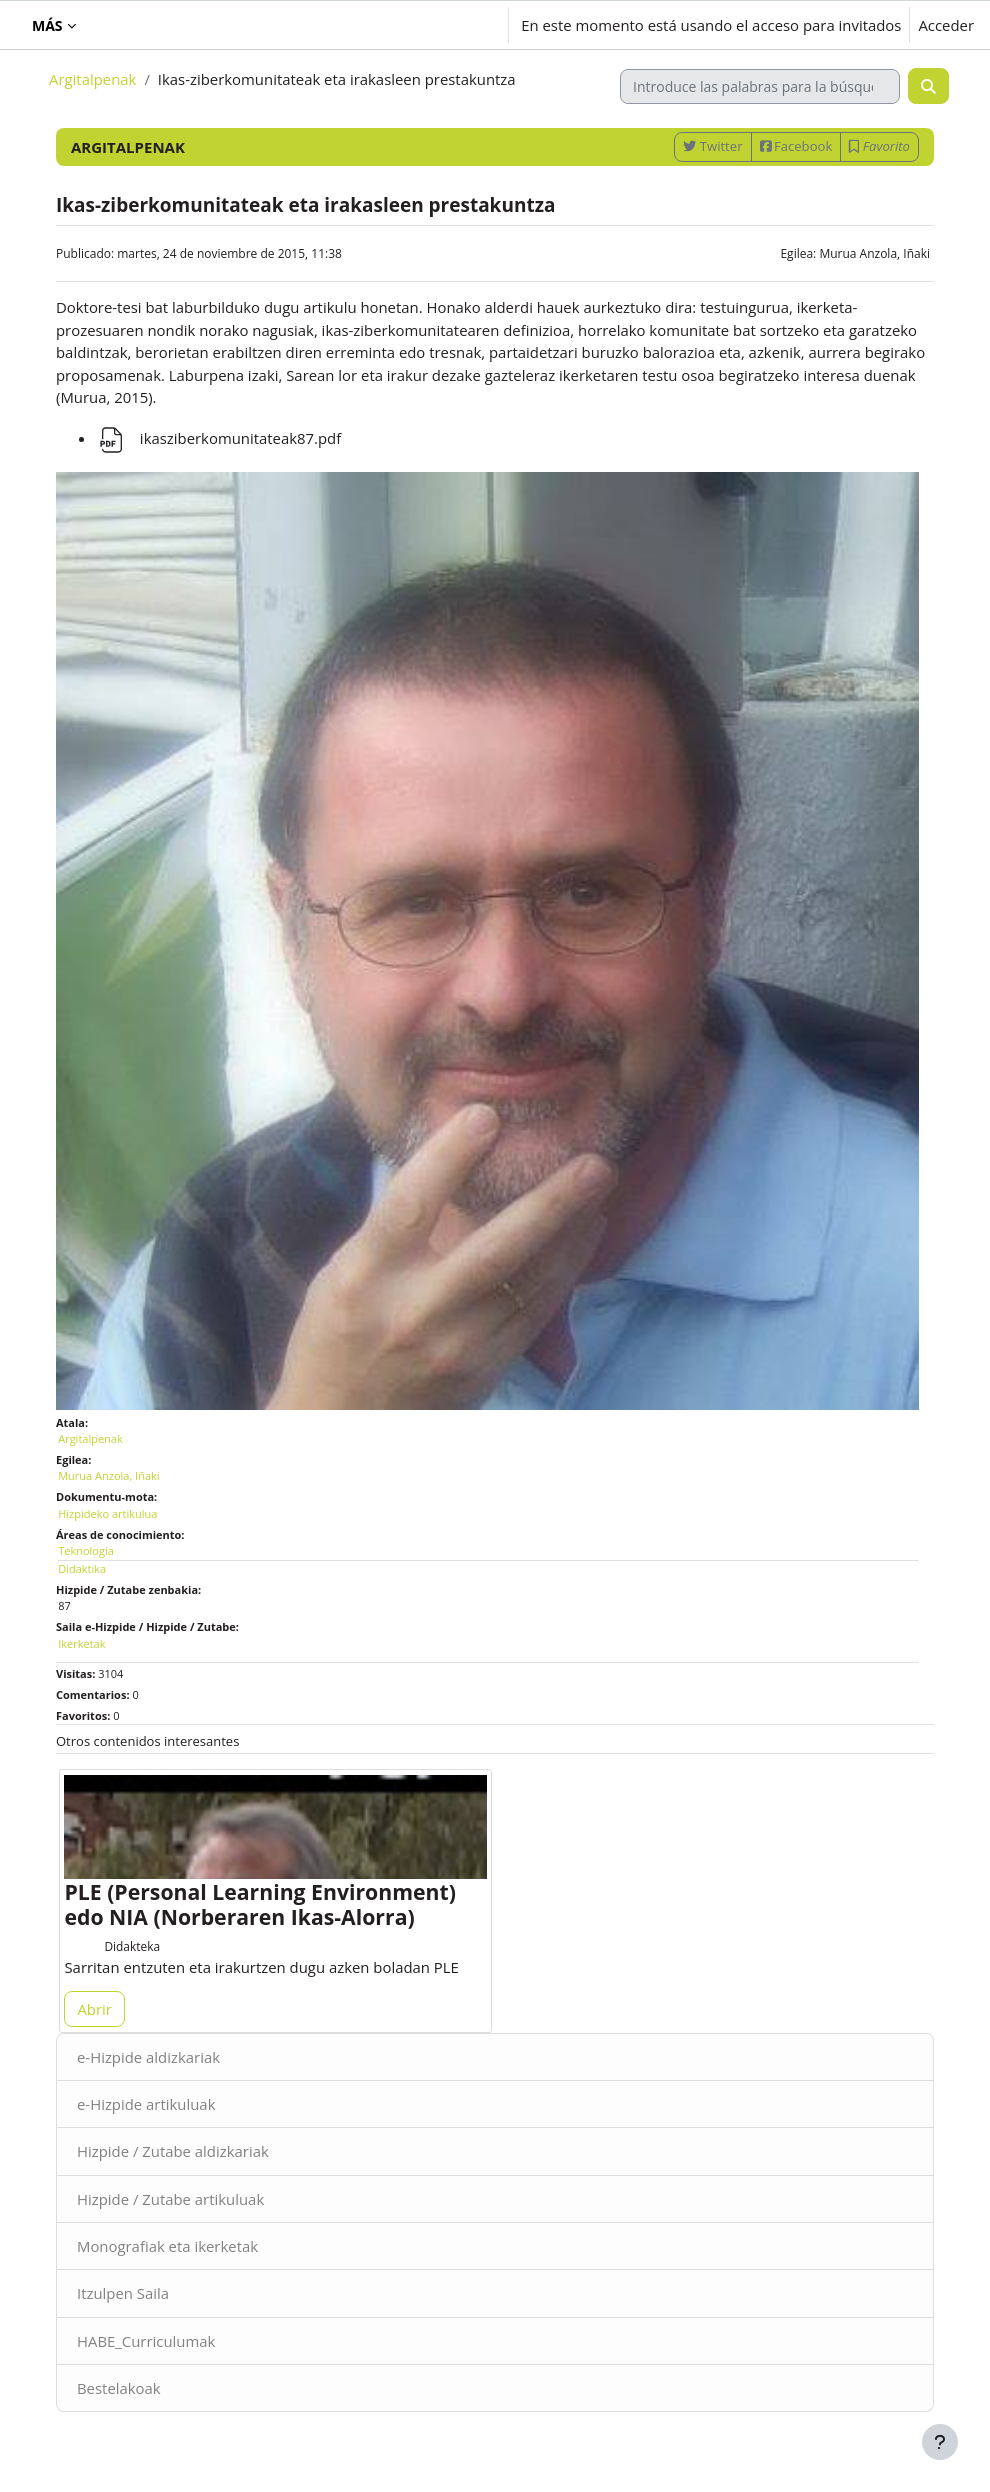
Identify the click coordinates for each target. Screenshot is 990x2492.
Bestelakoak (119, 2388)
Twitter (712, 146)
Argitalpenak (92, 79)
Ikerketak (81, 1643)
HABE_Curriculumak (146, 2341)
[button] (380, 25)
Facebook (796, 146)
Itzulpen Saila (123, 2293)
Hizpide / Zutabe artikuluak (170, 2199)
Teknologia (86, 1550)
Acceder (946, 25)
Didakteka (132, 1946)
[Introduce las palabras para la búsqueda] (760, 86)
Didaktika (82, 1568)
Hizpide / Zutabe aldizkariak (173, 2151)
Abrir (94, 2009)
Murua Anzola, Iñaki (874, 253)
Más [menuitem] (47, 25)
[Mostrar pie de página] (940, 2442)
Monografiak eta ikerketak (167, 2246)
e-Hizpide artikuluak (146, 2104)
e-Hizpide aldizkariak (148, 2057)
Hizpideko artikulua (107, 1513)
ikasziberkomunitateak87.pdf (218, 438)
